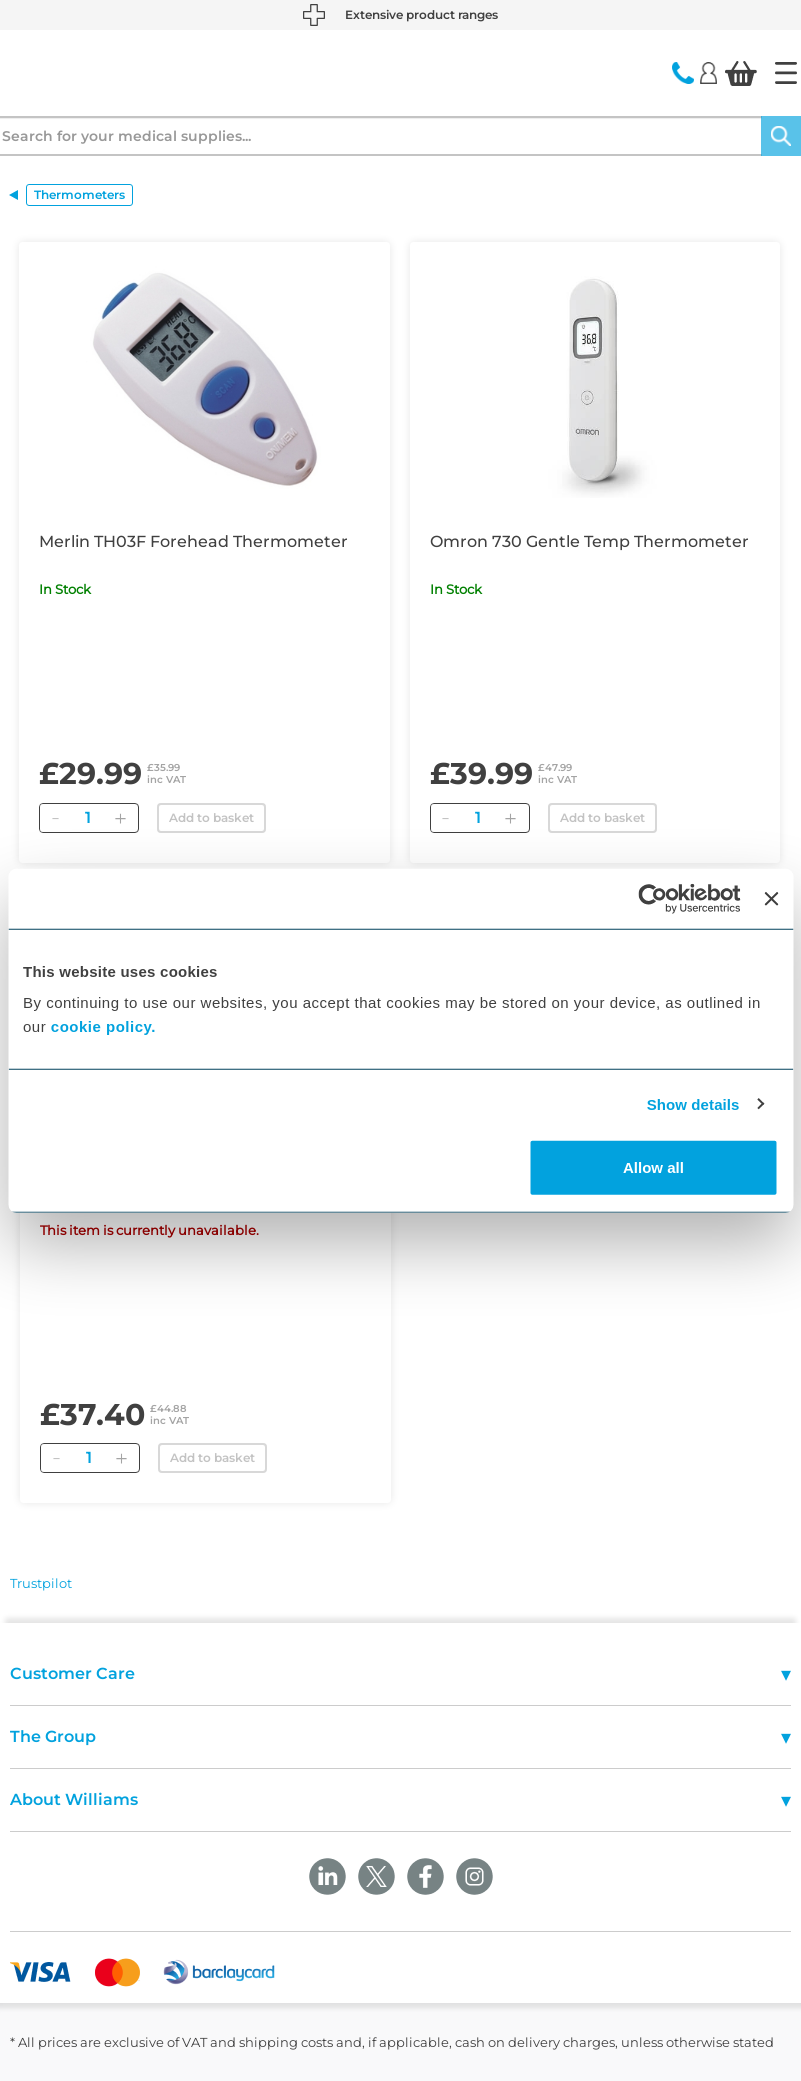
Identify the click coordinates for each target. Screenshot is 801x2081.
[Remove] (55, 818)
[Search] (781, 136)
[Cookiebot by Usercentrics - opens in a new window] (653, 898)
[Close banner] (771, 898)
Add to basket (211, 817)
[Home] (786, 73)
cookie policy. (103, 1026)
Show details (693, 1103)
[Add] (120, 818)
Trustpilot (41, 1583)
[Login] (708, 72)
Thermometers (79, 194)
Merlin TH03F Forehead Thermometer (193, 541)
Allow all (653, 1167)
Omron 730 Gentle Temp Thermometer (589, 541)
